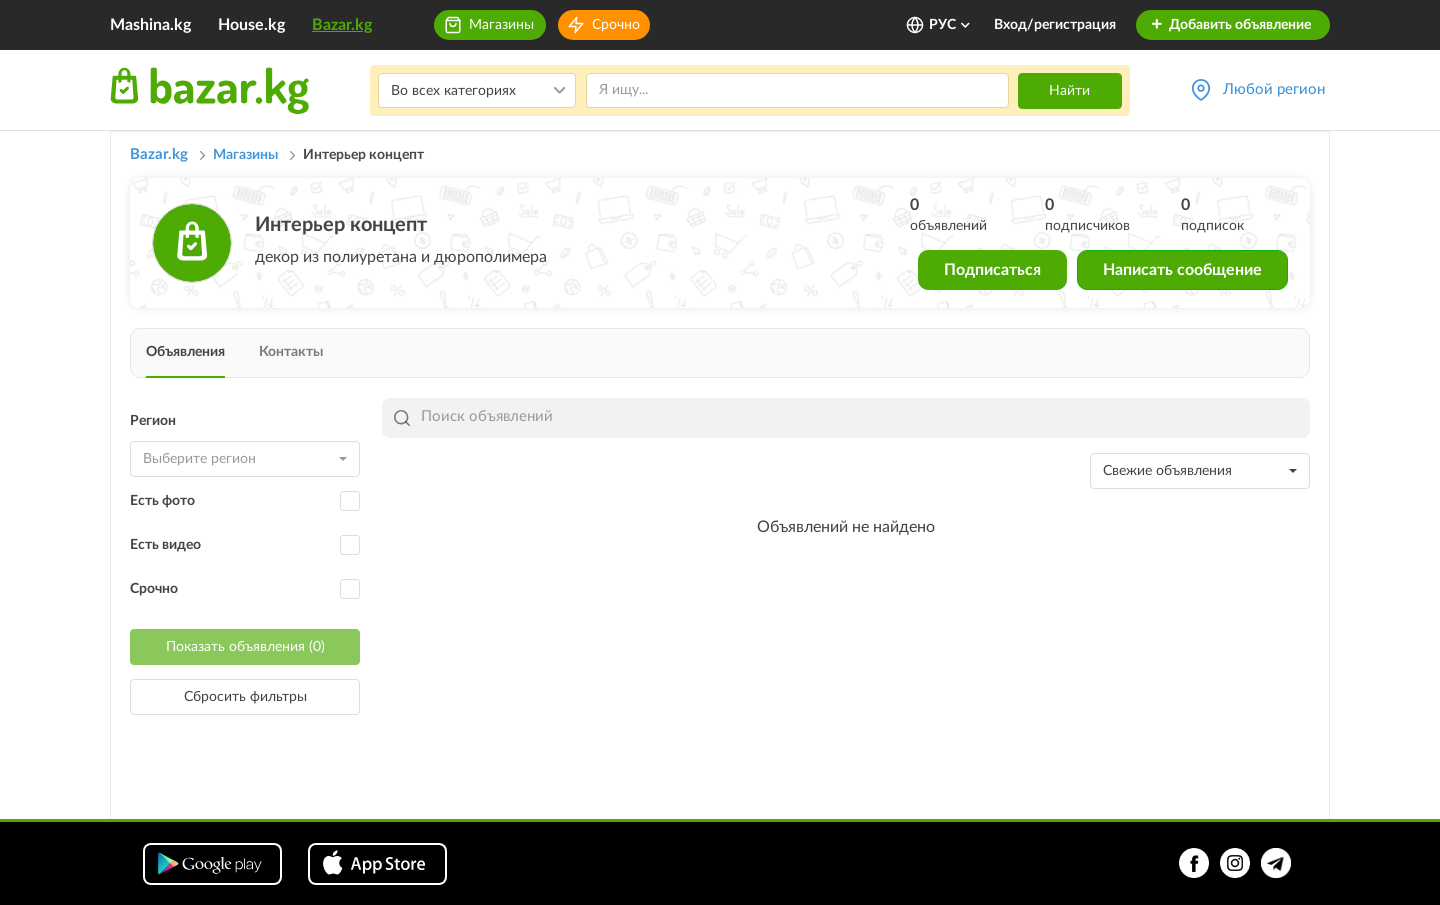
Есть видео (165, 545)
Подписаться (992, 270)
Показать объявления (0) (245, 647)
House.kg (251, 25)
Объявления (185, 352)
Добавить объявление (1230, 25)
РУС (950, 25)
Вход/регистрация (1055, 25)
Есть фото (162, 501)
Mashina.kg (150, 25)
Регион (153, 421)
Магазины (501, 25)
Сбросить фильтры (245, 697)
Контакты (291, 352)
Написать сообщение (1182, 270)
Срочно (616, 25)
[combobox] (245, 459)
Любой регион (1274, 89)
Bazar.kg (342, 25)
